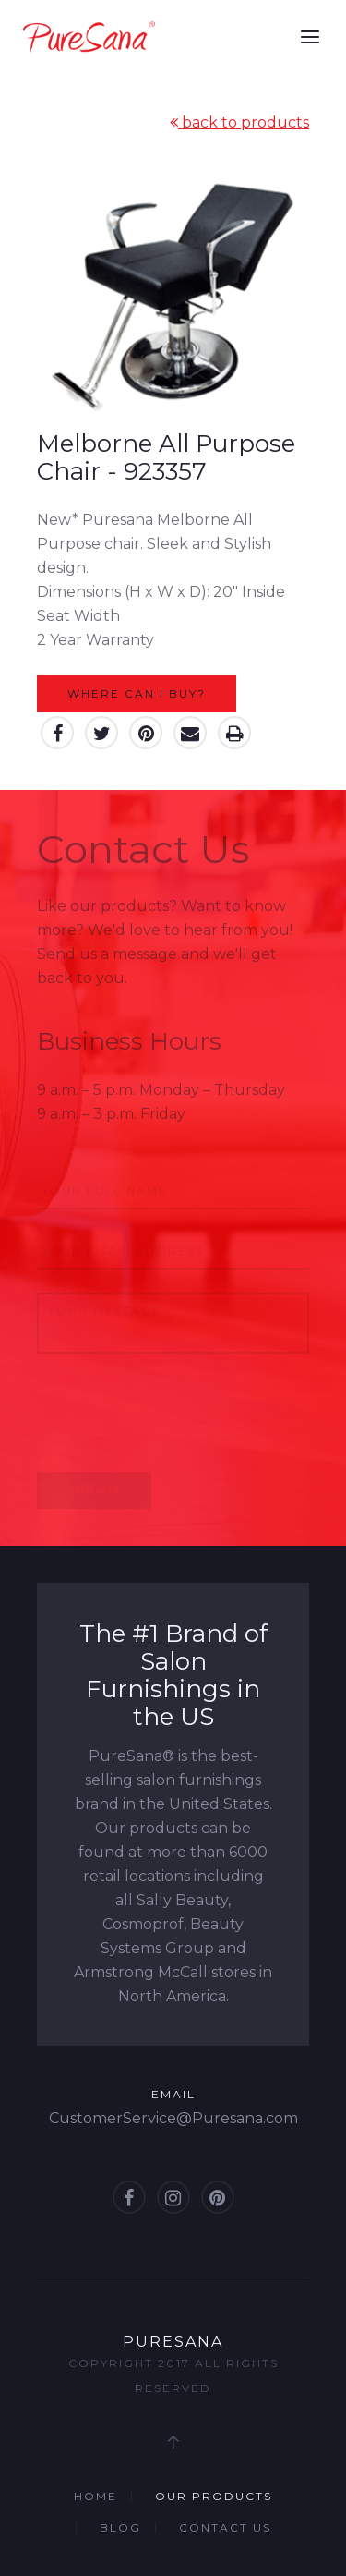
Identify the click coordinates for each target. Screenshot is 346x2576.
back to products (239, 122)
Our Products (213, 2496)
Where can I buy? (136, 693)
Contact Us (225, 2527)
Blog (120, 2527)
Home (95, 2496)
